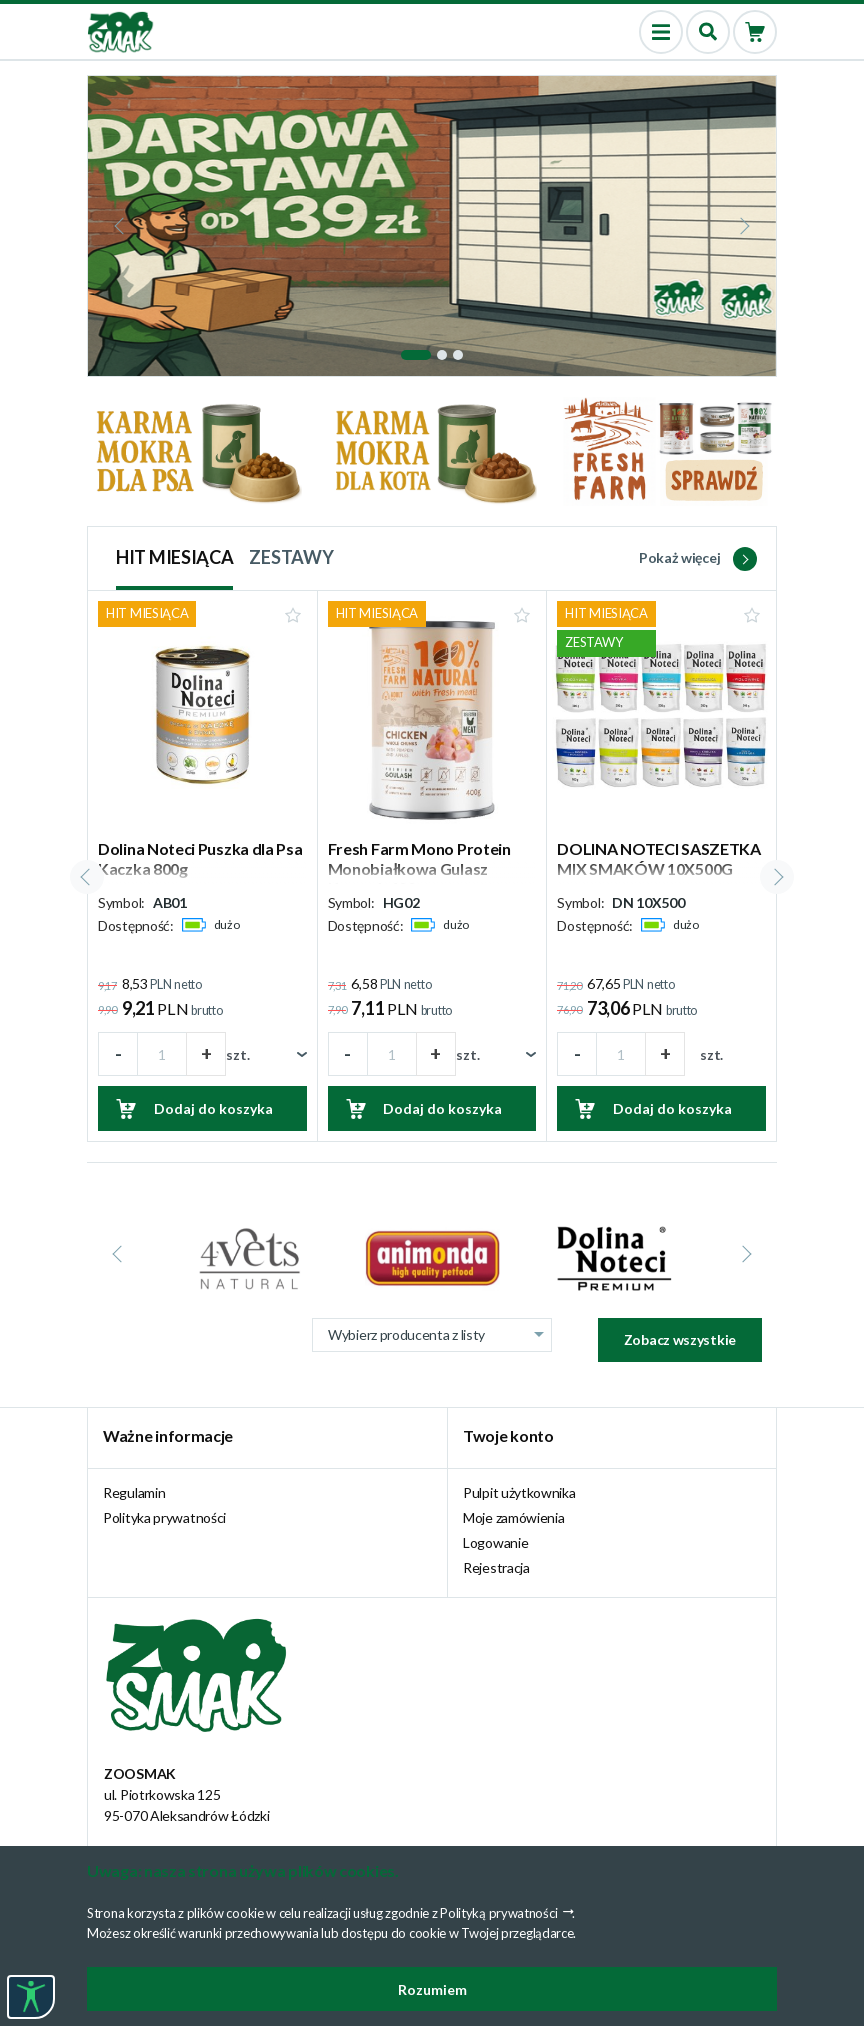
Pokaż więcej (698, 557)
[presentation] (121, 226)
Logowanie (495, 1542)
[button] (416, 355)
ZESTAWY (291, 557)
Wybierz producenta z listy (439, 1335)
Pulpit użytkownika (519, 1492)
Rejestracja (496, 1567)
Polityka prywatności (164, 1517)
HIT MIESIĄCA (174, 557)
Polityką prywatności (498, 1913)
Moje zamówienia (514, 1517)
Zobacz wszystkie (680, 1339)
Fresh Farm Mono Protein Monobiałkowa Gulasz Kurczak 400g (419, 867)
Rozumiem (432, 1989)
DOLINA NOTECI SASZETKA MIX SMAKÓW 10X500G (658, 858)
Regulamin (134, 1492)
